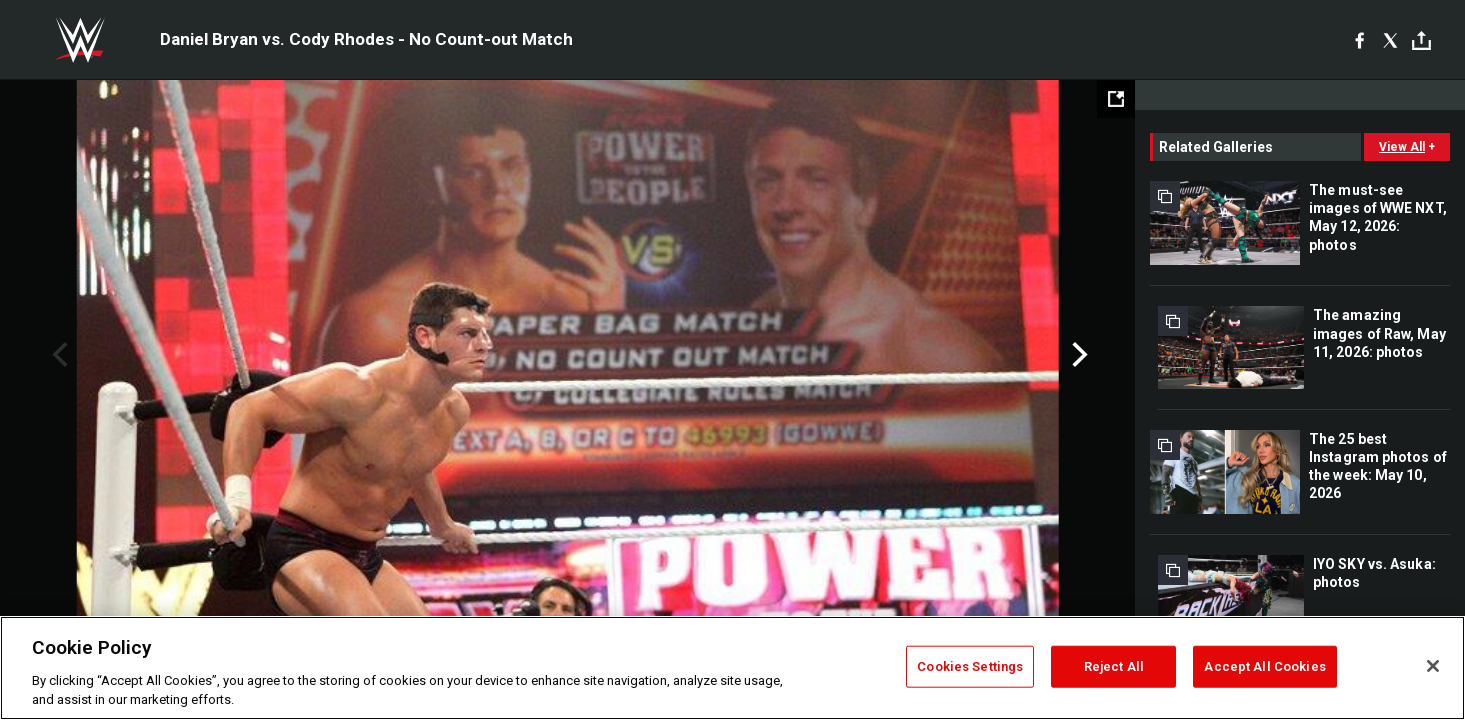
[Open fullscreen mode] (1116, 99)
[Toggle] (1421, 40)
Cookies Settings (970, 666)
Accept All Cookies (1264, 666)
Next (1077, 355)
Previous (57, 355)
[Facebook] (1359, 40)
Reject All (1114, 666)
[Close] (1433, 666)
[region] (732, 668)
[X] (1390, 40)
